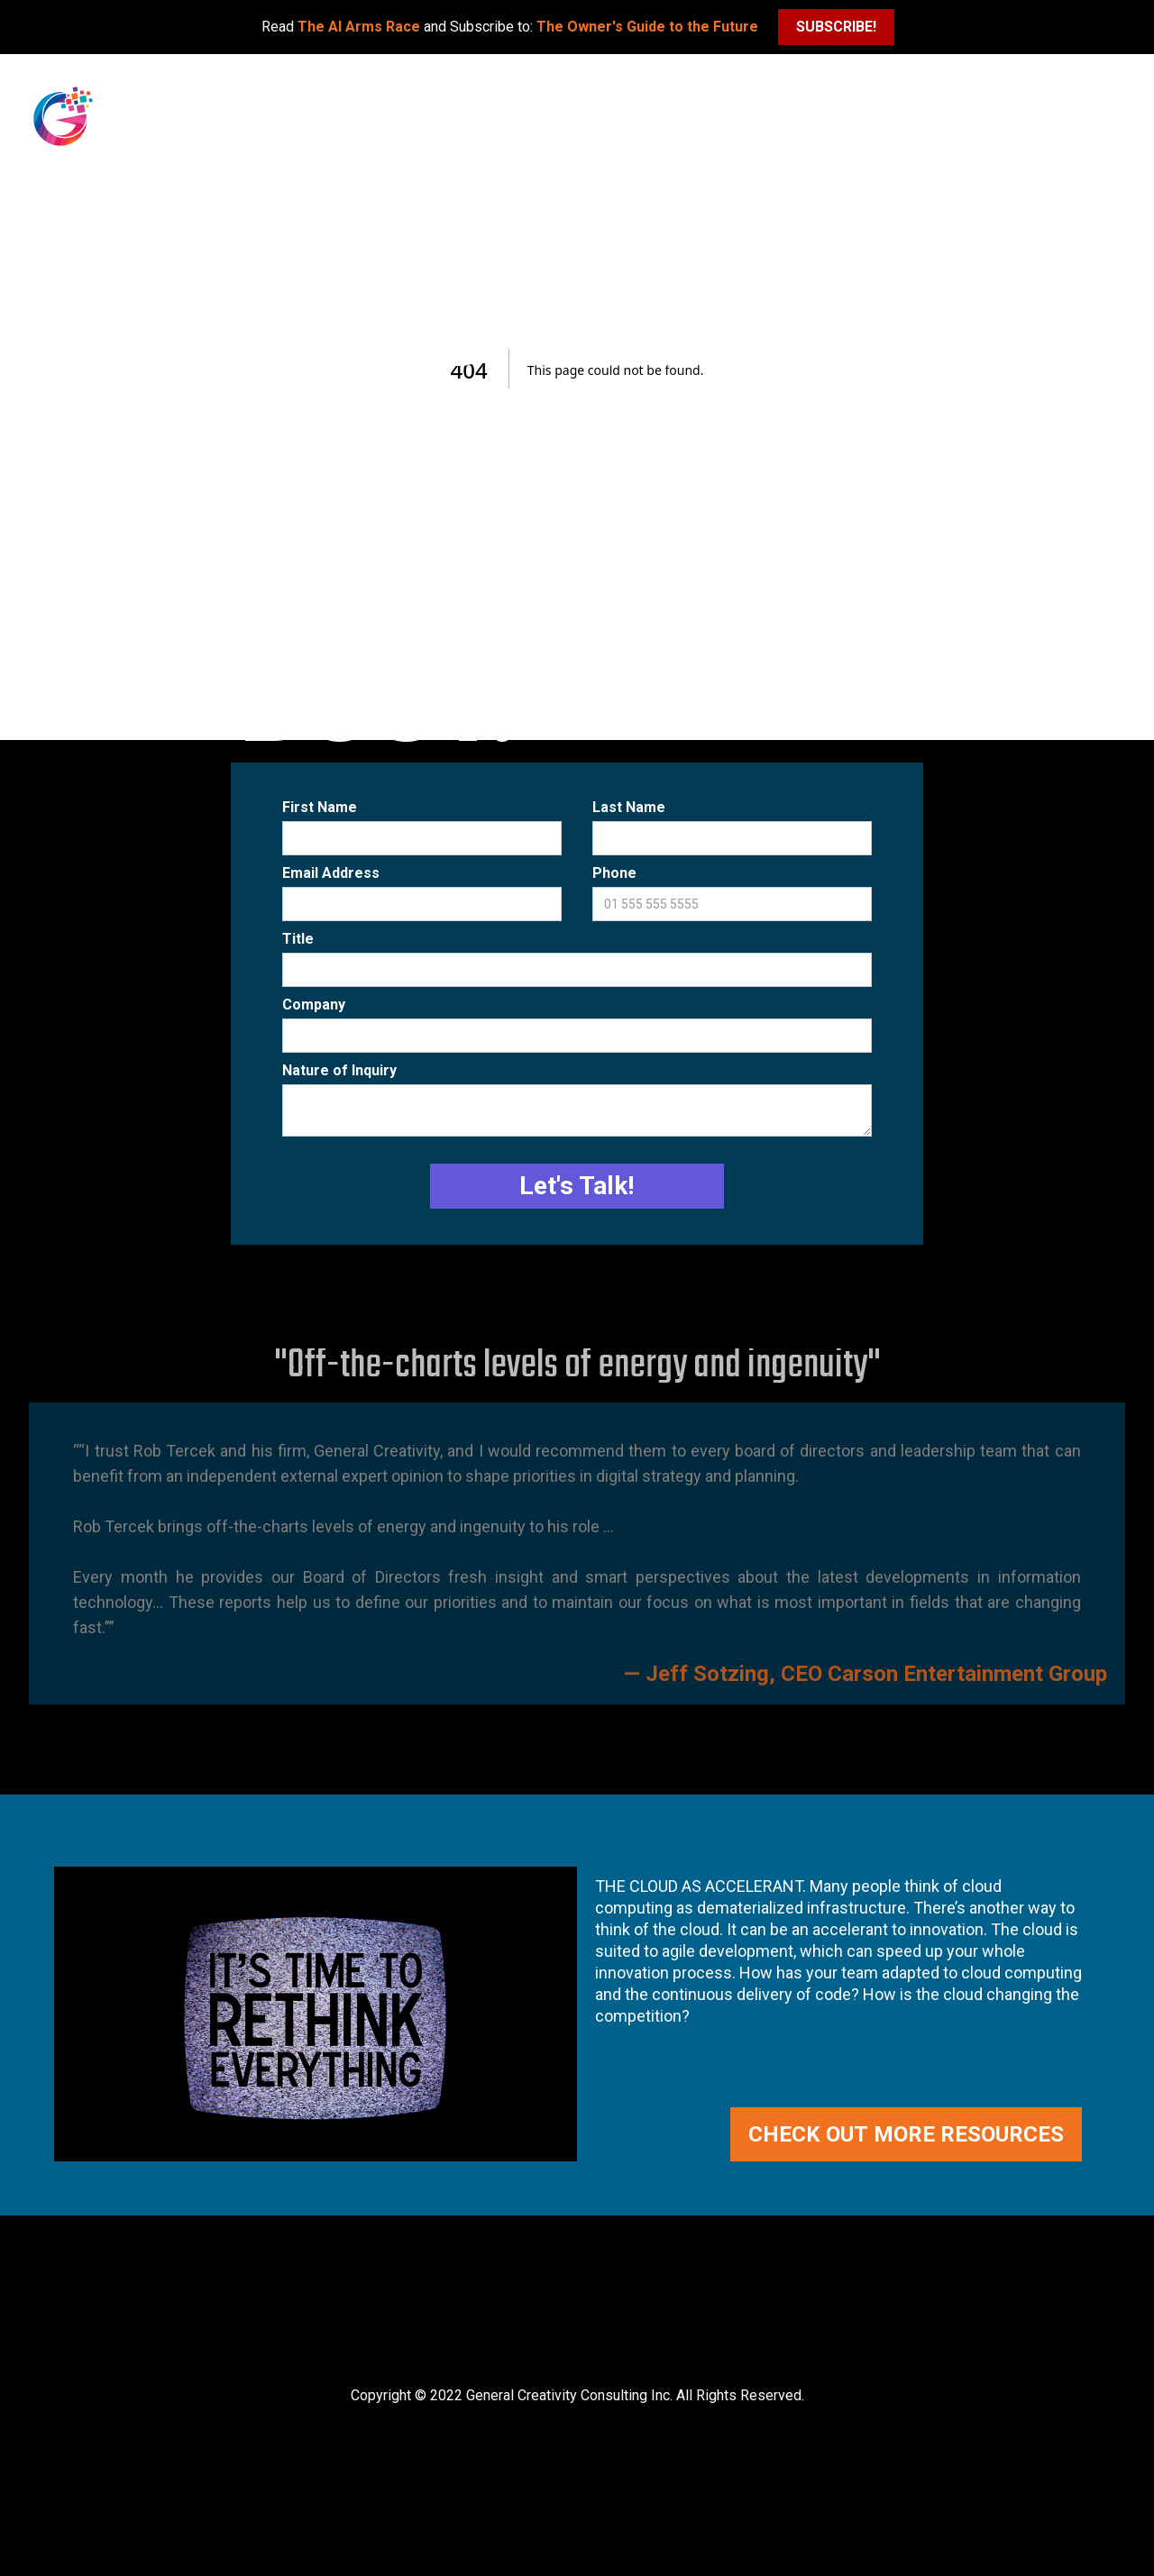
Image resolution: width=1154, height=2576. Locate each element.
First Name (319, 807)
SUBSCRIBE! (836, 26)
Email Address (331, 873)
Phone (614, 873)
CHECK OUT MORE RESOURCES (906, 2134)
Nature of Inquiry (339, 1070)
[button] (1122, 85)
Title (298, 938)
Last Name (628, 807)
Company (313, 1004)
